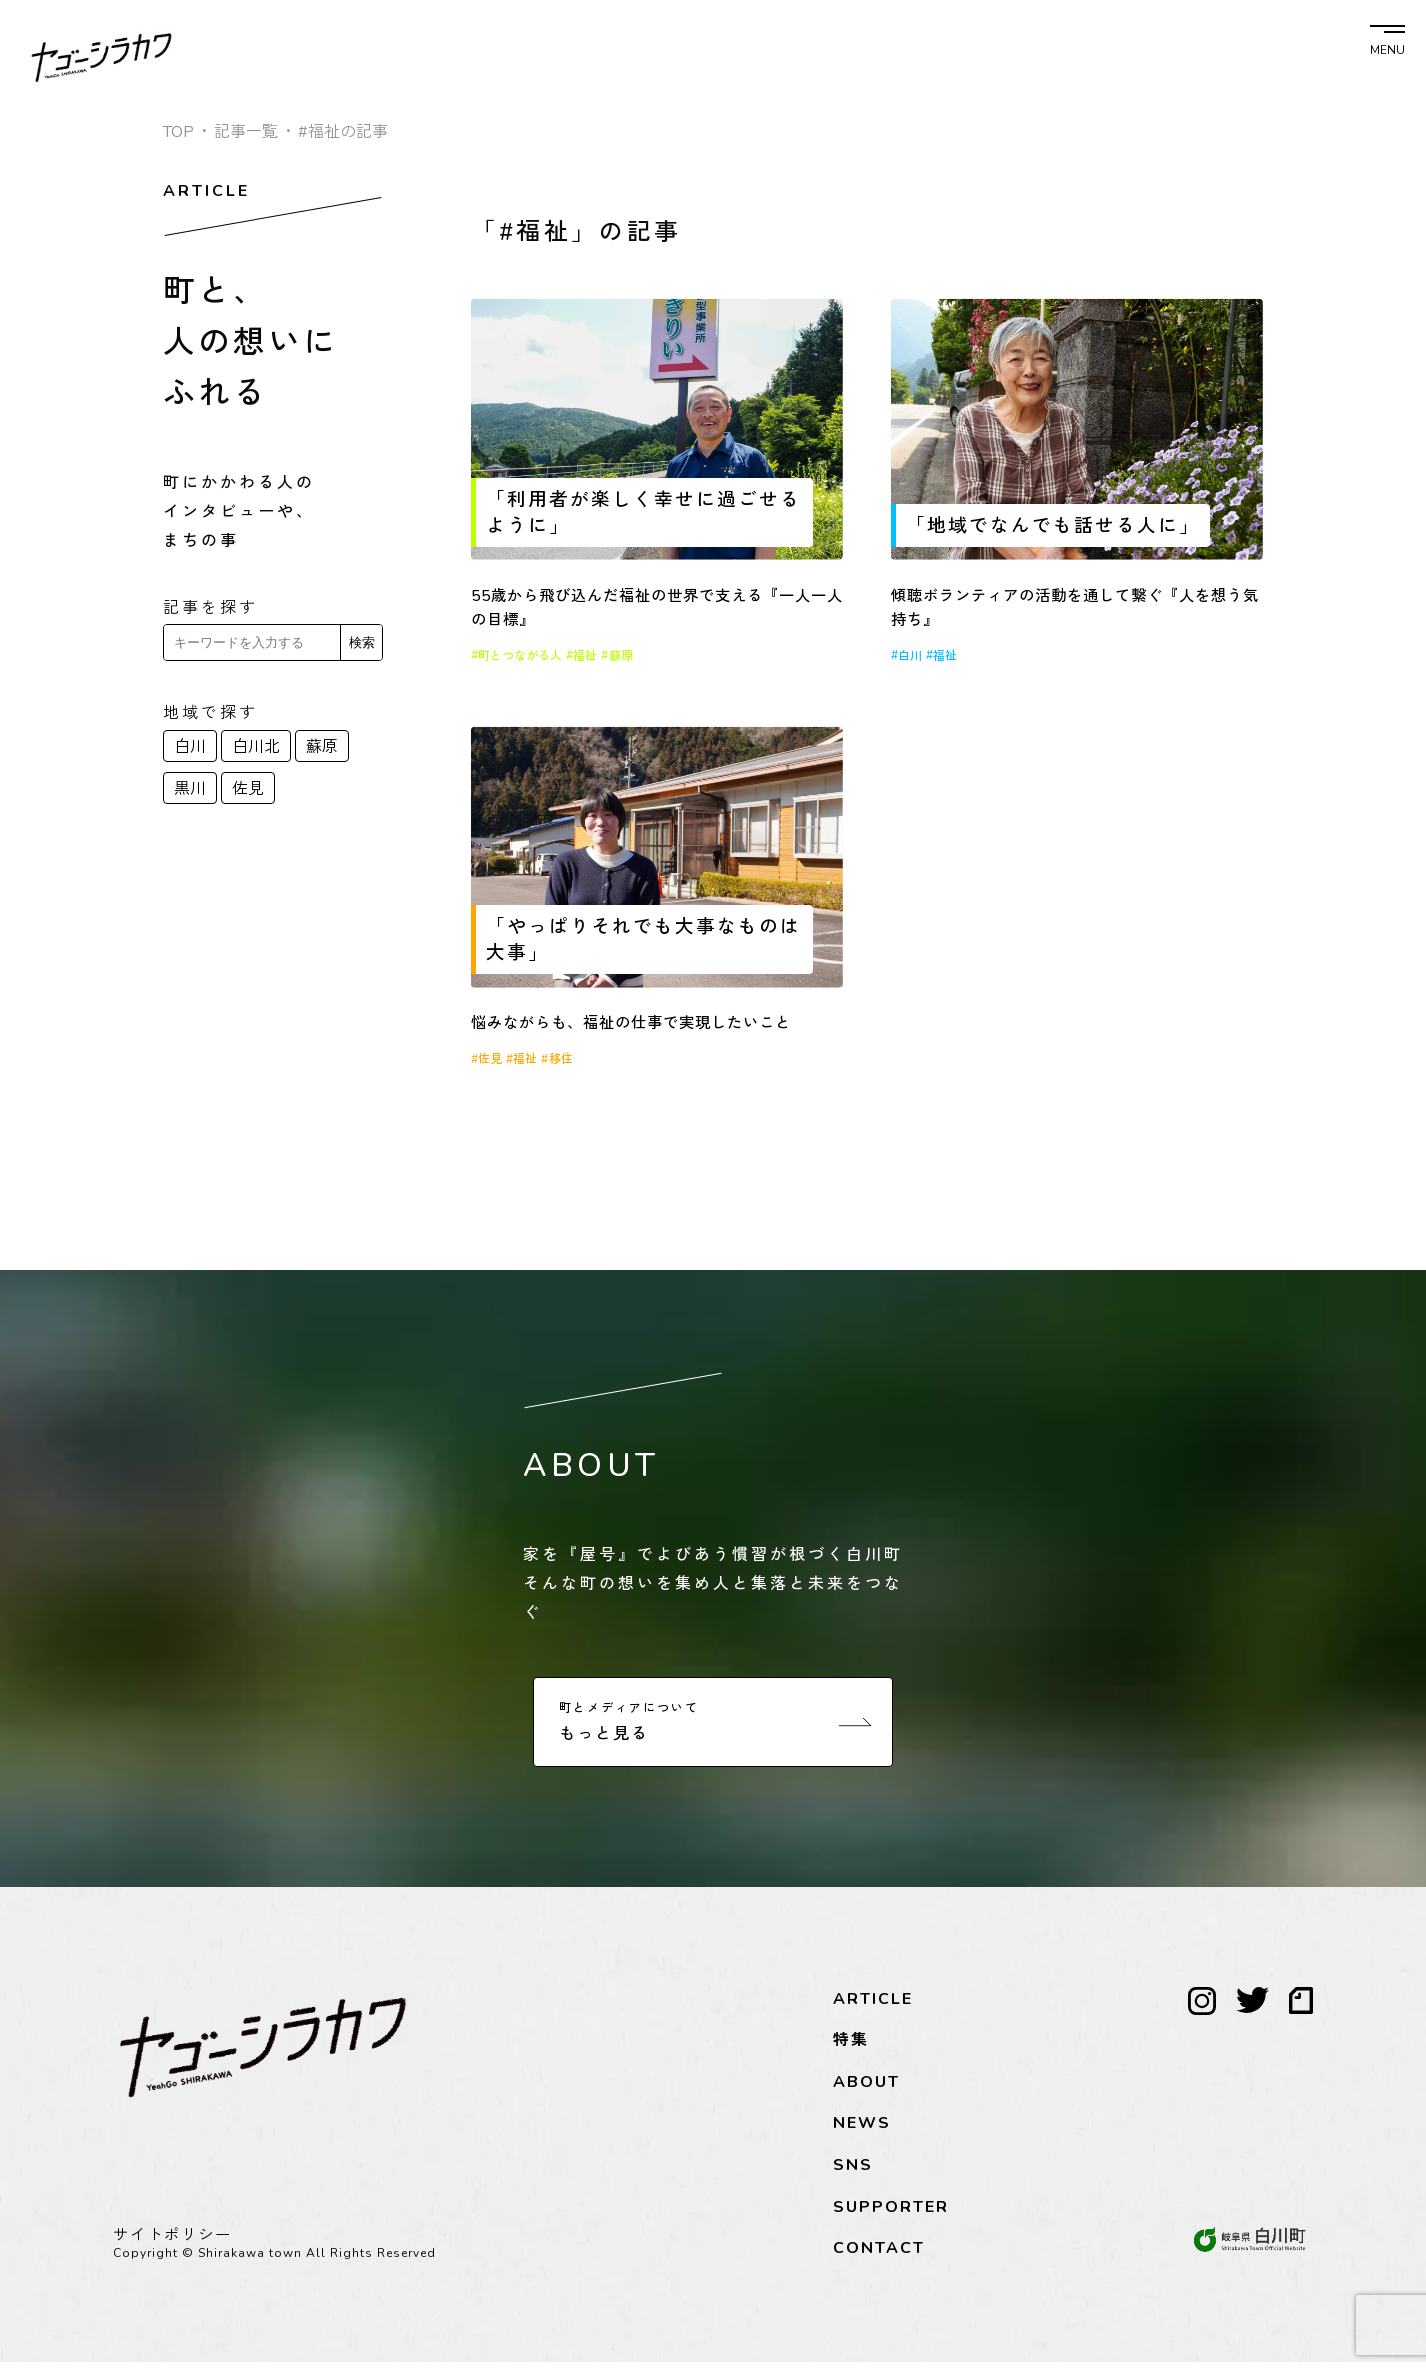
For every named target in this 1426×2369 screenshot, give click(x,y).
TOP (178, 132)
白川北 (256, 747)
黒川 (190, 789)
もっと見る (715, 1728)
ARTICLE (873, 2006)
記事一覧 (246, 132)
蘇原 (322, 747)
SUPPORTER (891, 2214)
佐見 (248, 789)
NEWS (862, 2131)
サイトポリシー (172, 2242)
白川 (190, 747)
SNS (853, 2172)
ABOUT (866, 2089)
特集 (851, 2048)
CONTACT (879, 2256)
